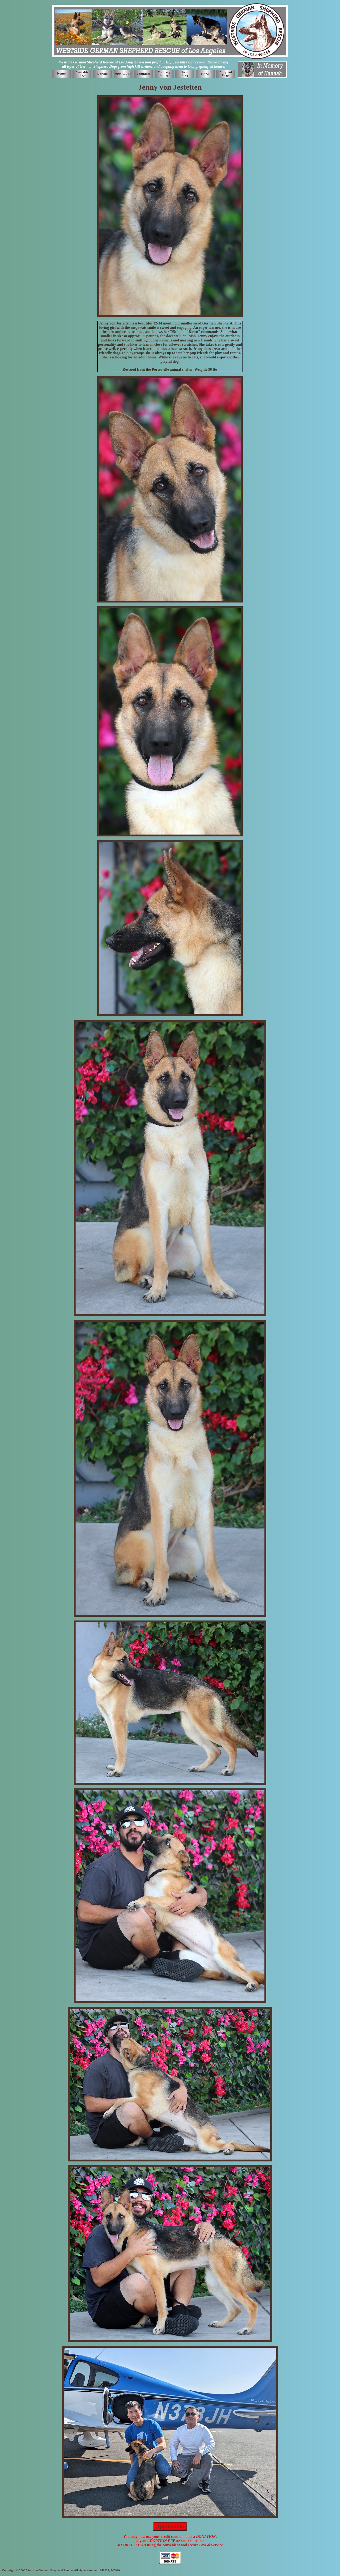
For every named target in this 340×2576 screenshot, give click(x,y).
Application (170, 2526)
